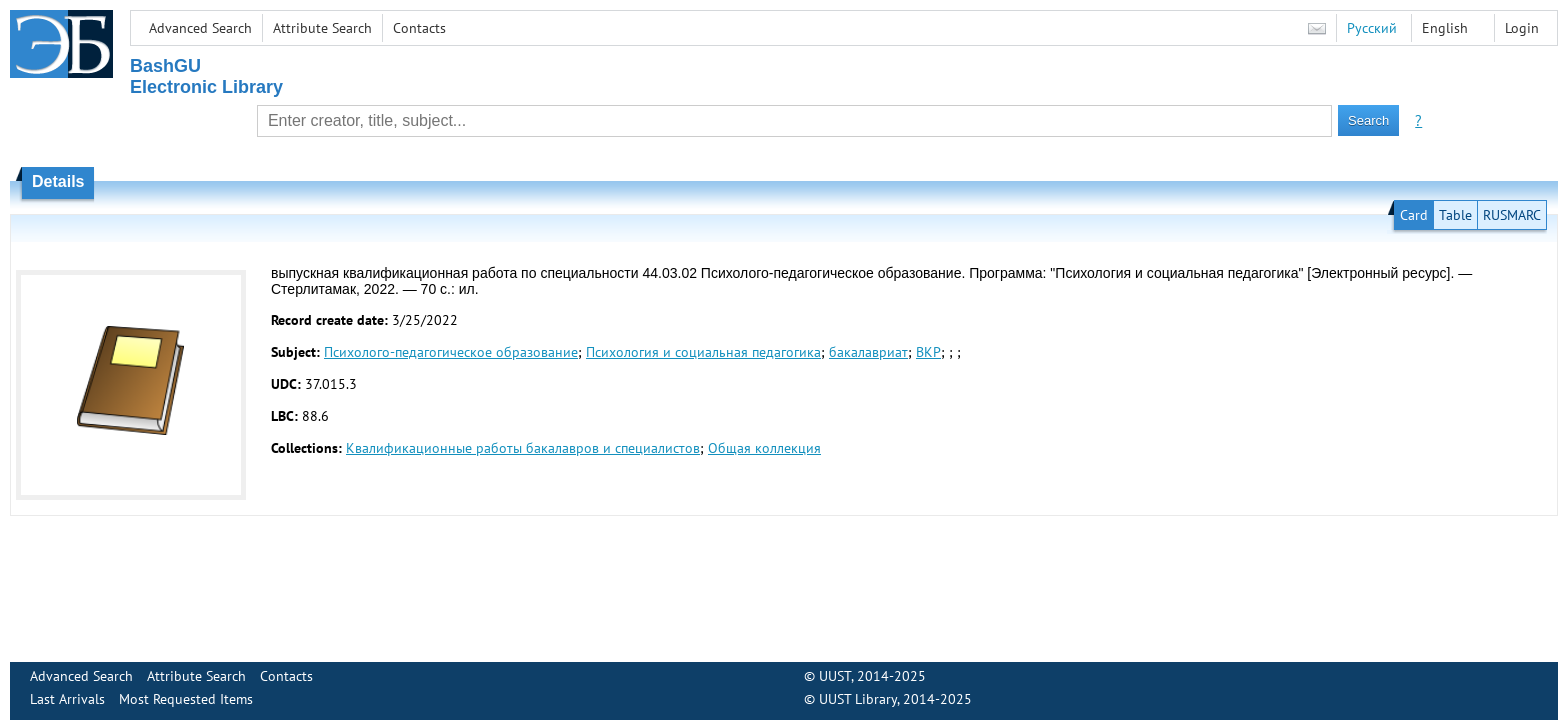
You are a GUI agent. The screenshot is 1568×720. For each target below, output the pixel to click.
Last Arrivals (67, 699)
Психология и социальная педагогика (703, 352)
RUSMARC (1512, 215)
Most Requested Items (186, 699)
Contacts (419, 28)
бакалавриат (868, 352)
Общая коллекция (764, 448)
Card (1414, 215)
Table (1455, 215)
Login (1522, 28)
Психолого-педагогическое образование (451, 352)
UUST (835, 676)
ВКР (928, 352)
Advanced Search (200, 28)
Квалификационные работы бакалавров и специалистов (523, 448)
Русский (1372, 28)
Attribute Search (322, 28)
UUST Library (858, 699)
